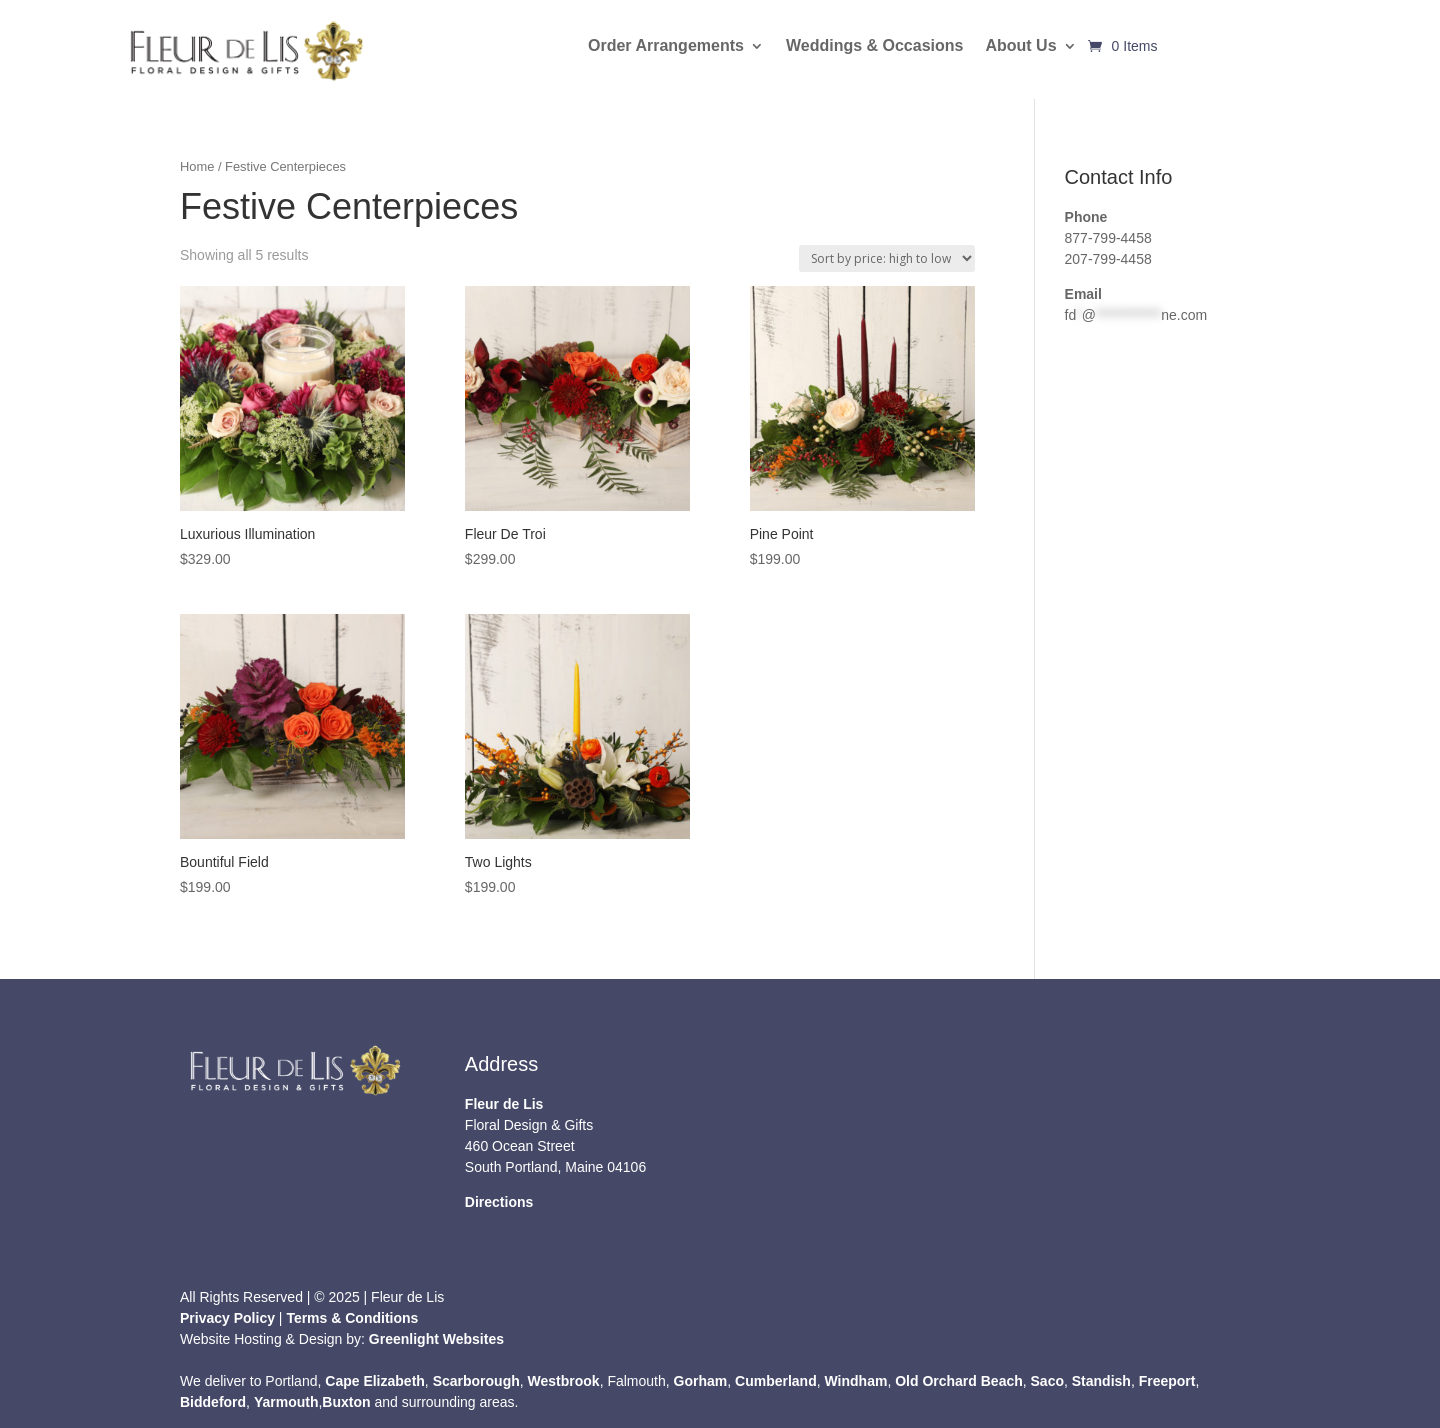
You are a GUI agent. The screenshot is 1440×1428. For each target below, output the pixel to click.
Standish (1101, 1381)
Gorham (701, 1381)
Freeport (1167, 1381)
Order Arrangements (666, 46)
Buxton (346, 1402)
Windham (856, 1381)
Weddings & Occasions (875, 46)
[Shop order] (887, 258)
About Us (1020, 46)
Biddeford (213, 1402)
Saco (1047, 1381)
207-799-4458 (1108, 259)
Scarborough (476, 1381)
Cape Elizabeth (375, 1381)
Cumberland (776, 1381)
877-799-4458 (1108, 238)
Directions (499, 1202)
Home (197, 166)
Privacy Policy (227, 1318)
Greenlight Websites (436, 1339)
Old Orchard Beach (959, 1381)
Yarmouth (286, 1402)
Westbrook (564, 1381)
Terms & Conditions (352, 1318)
